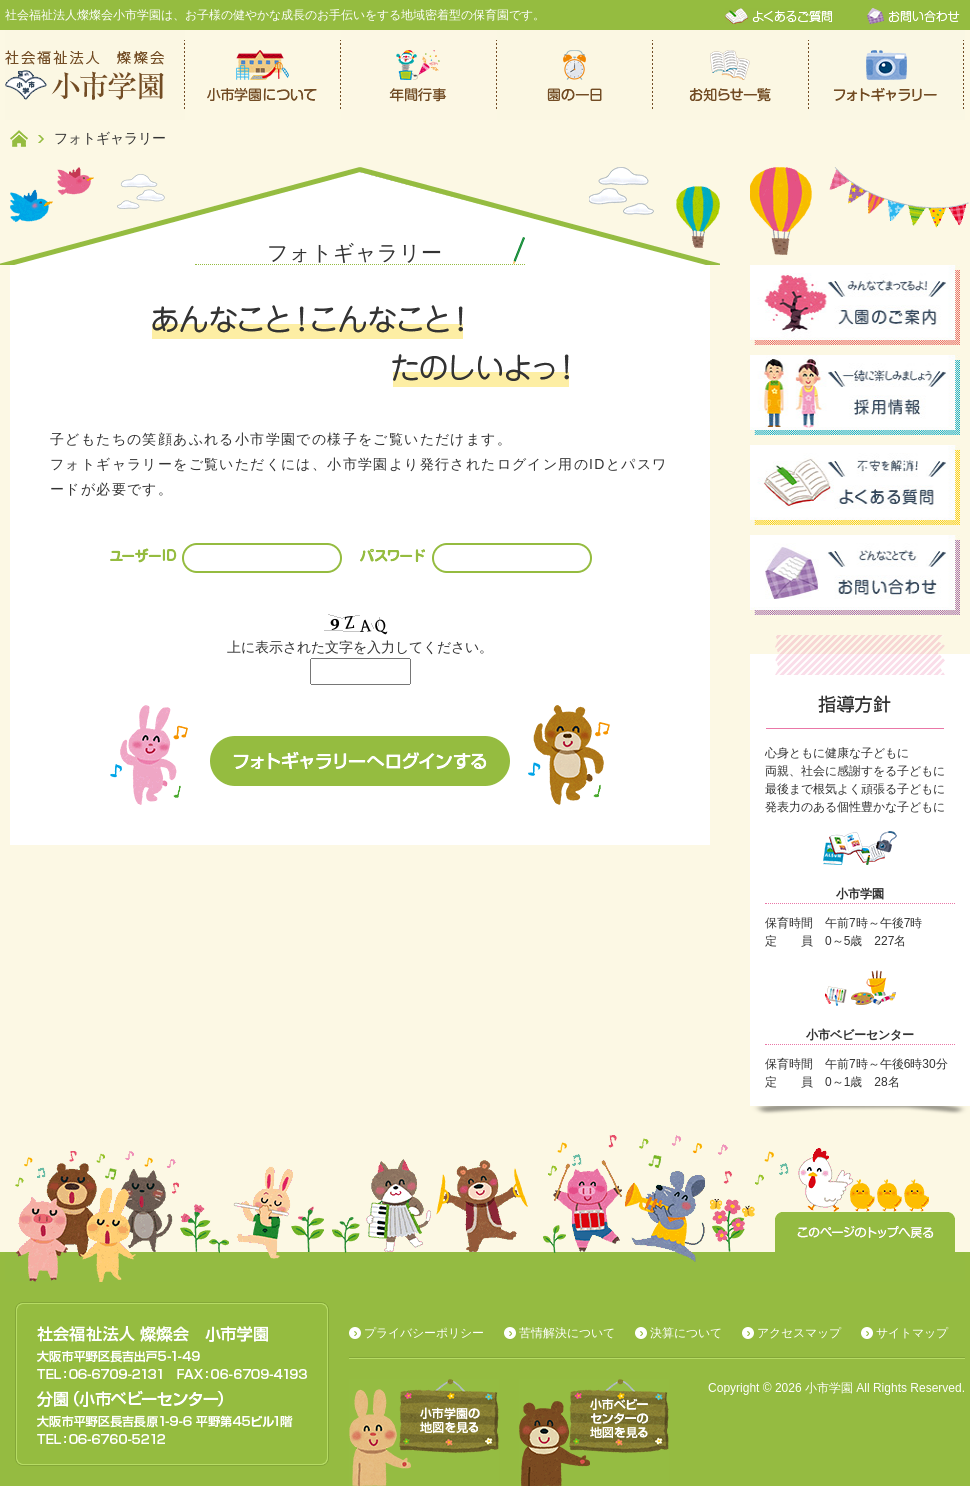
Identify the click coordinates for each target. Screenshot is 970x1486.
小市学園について (263, 75)
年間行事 (419, 75)
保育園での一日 (575, 75)
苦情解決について (567, 1333)
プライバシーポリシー (424, 1333)
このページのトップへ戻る (865, 1232)
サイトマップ (912, 1333)
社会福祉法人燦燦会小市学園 (95, 75)
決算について (686, 1333)
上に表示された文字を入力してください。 (360, 647)
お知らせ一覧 (731, 75)
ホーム (19, 138)
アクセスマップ (799, 1333)
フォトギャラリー (887, 75)
